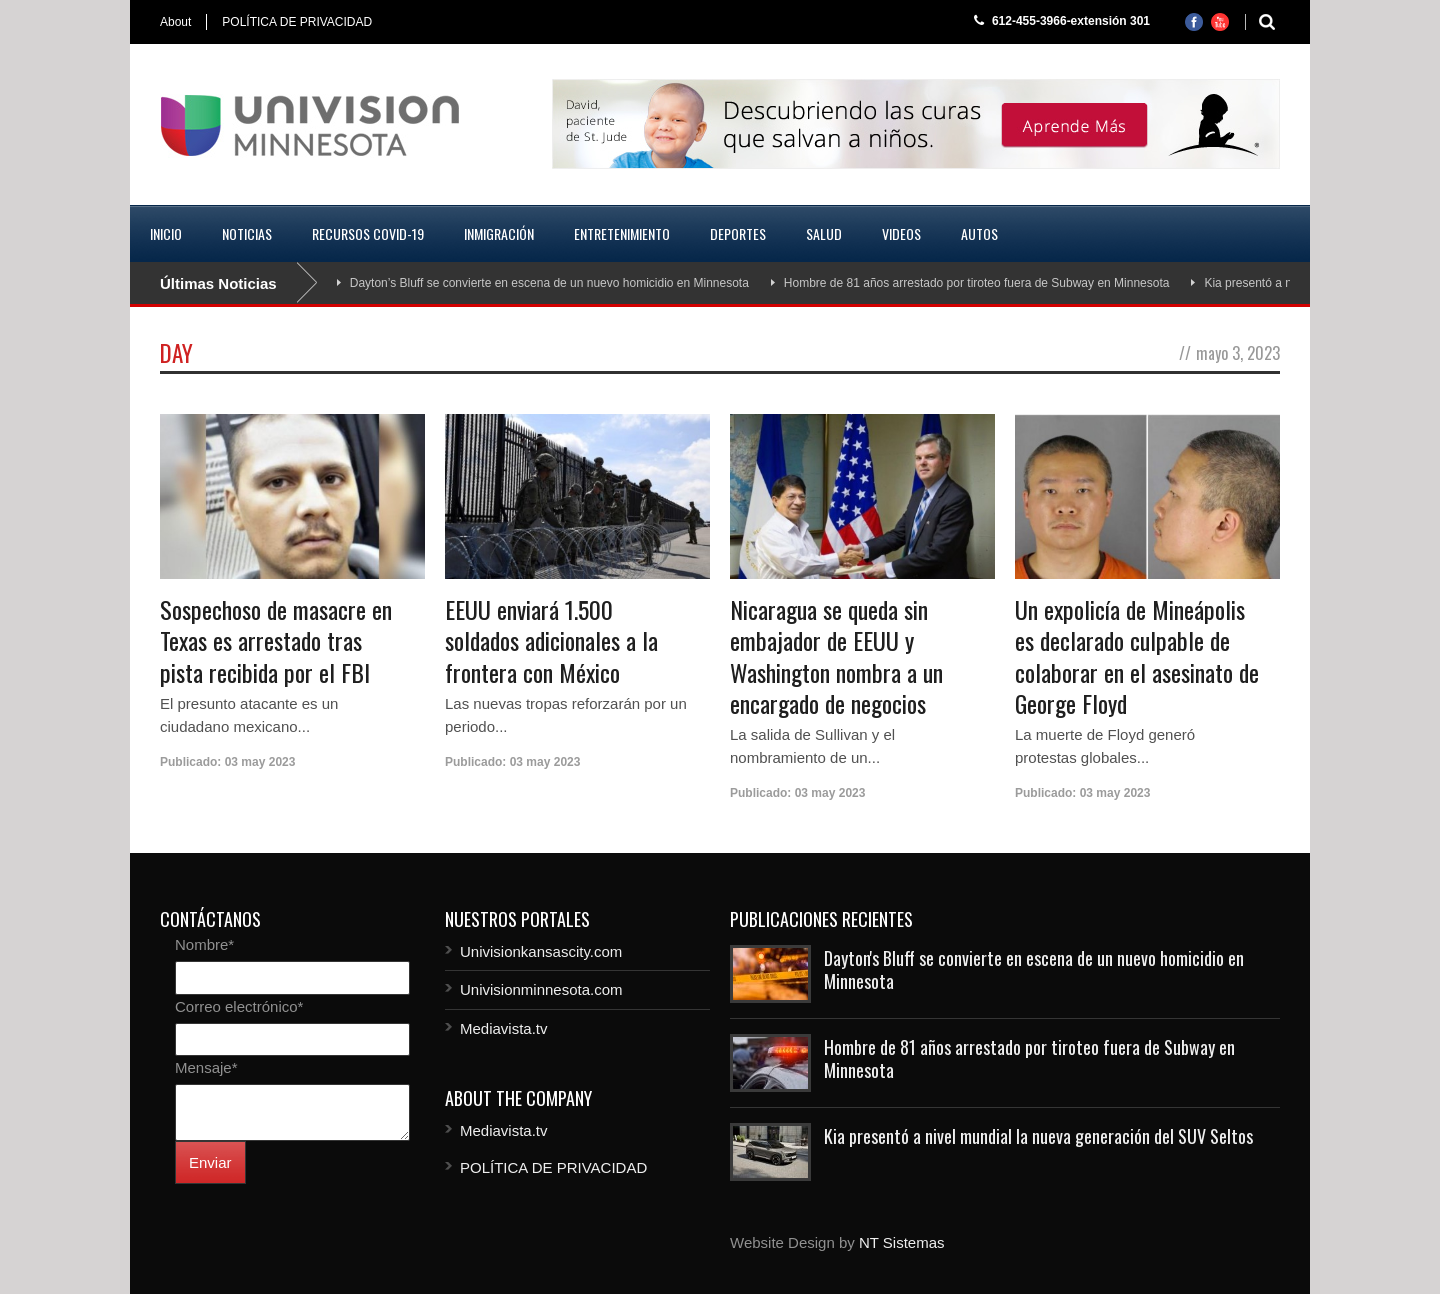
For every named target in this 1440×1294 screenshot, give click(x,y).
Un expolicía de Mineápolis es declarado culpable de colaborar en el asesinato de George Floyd (1137, 656)
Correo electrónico (239, 1006)
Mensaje (206, 1067)
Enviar (210, 1162)
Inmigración (499, 233)
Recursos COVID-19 (368, 233)
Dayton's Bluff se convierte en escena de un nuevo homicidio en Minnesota (1034, 969)
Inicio (166, 233)
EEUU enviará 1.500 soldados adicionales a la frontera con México (551, 640)
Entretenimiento (622, 233)
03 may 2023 (260, 762)
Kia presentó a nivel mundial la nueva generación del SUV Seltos (1038, 1136)
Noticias (247, 233)
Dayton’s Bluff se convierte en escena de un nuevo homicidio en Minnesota (549, 283)
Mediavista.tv (504, 1028)
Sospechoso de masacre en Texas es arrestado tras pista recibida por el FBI (276, 640)
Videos (901, 233)
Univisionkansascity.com (541, 951)
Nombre (204, 944)
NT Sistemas (902, 1242)
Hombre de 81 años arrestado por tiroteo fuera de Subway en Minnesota (977, 283)
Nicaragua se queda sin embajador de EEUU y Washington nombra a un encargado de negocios (836, 656)
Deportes (738, 233)
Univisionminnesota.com (541, 989)
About (175, 22)
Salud (824, 233)
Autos (979, 233)
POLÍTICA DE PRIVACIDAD (297, 22)
